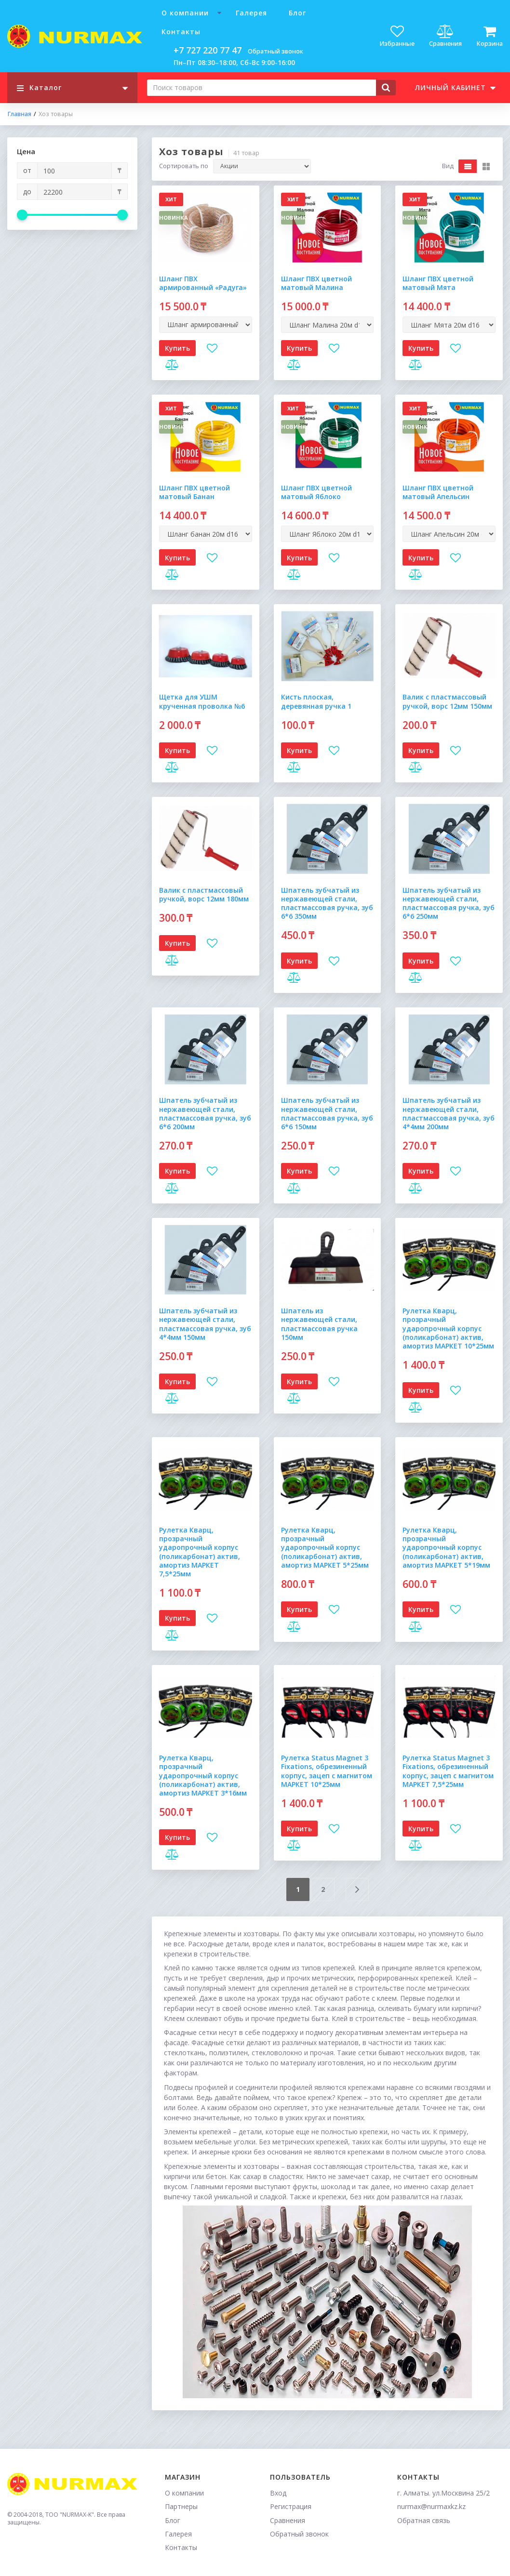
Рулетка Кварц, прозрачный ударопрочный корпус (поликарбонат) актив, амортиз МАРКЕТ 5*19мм (446, 1547)
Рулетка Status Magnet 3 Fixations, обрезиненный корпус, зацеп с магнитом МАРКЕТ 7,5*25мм (448, 1771)
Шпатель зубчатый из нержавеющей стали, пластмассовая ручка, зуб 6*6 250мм (449, 903)
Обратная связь (423, 2520)
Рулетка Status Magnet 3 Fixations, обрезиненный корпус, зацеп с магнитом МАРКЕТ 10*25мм (326, 1771)
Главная (19, 114)
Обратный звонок (275, 51)
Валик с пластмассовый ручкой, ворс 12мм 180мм (204, 894)
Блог (297, 12)
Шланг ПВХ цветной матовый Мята (438, 283)
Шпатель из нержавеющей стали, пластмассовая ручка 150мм (319, 1324)
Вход (278, 2492)
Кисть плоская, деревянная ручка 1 (316, 701)
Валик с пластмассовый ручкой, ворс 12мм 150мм (447, 701)
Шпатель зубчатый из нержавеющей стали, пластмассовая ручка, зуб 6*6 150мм (327, 1113)
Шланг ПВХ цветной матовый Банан (194, 492)
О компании (185, 12)
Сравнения (287, 2520)
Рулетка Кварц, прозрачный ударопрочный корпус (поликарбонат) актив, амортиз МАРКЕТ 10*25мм (448, 1328)
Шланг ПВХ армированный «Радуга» (203, 283)
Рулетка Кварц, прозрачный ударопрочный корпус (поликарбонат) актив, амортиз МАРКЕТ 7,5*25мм (199, 1551)
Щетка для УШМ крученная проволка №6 (202, 701)
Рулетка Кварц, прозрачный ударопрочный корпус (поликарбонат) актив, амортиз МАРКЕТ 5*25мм (325, 1547)
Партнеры (181, 2506)
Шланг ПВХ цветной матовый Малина (316, 283)
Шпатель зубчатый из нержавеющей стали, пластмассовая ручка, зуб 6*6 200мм (205, 1113)
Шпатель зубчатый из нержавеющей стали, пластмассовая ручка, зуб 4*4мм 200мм (449, 1113)
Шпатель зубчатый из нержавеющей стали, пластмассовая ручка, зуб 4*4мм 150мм (205, 1324)
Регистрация (290, 2506)
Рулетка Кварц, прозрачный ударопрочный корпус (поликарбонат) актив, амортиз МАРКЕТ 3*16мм (203, 1775)
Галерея (251, 12)
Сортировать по (183, 166)
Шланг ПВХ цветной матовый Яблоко (316, 492)
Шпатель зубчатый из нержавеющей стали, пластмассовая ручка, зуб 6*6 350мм (327, 903)
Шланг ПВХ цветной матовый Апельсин (438, 492)
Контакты (181, 31)
